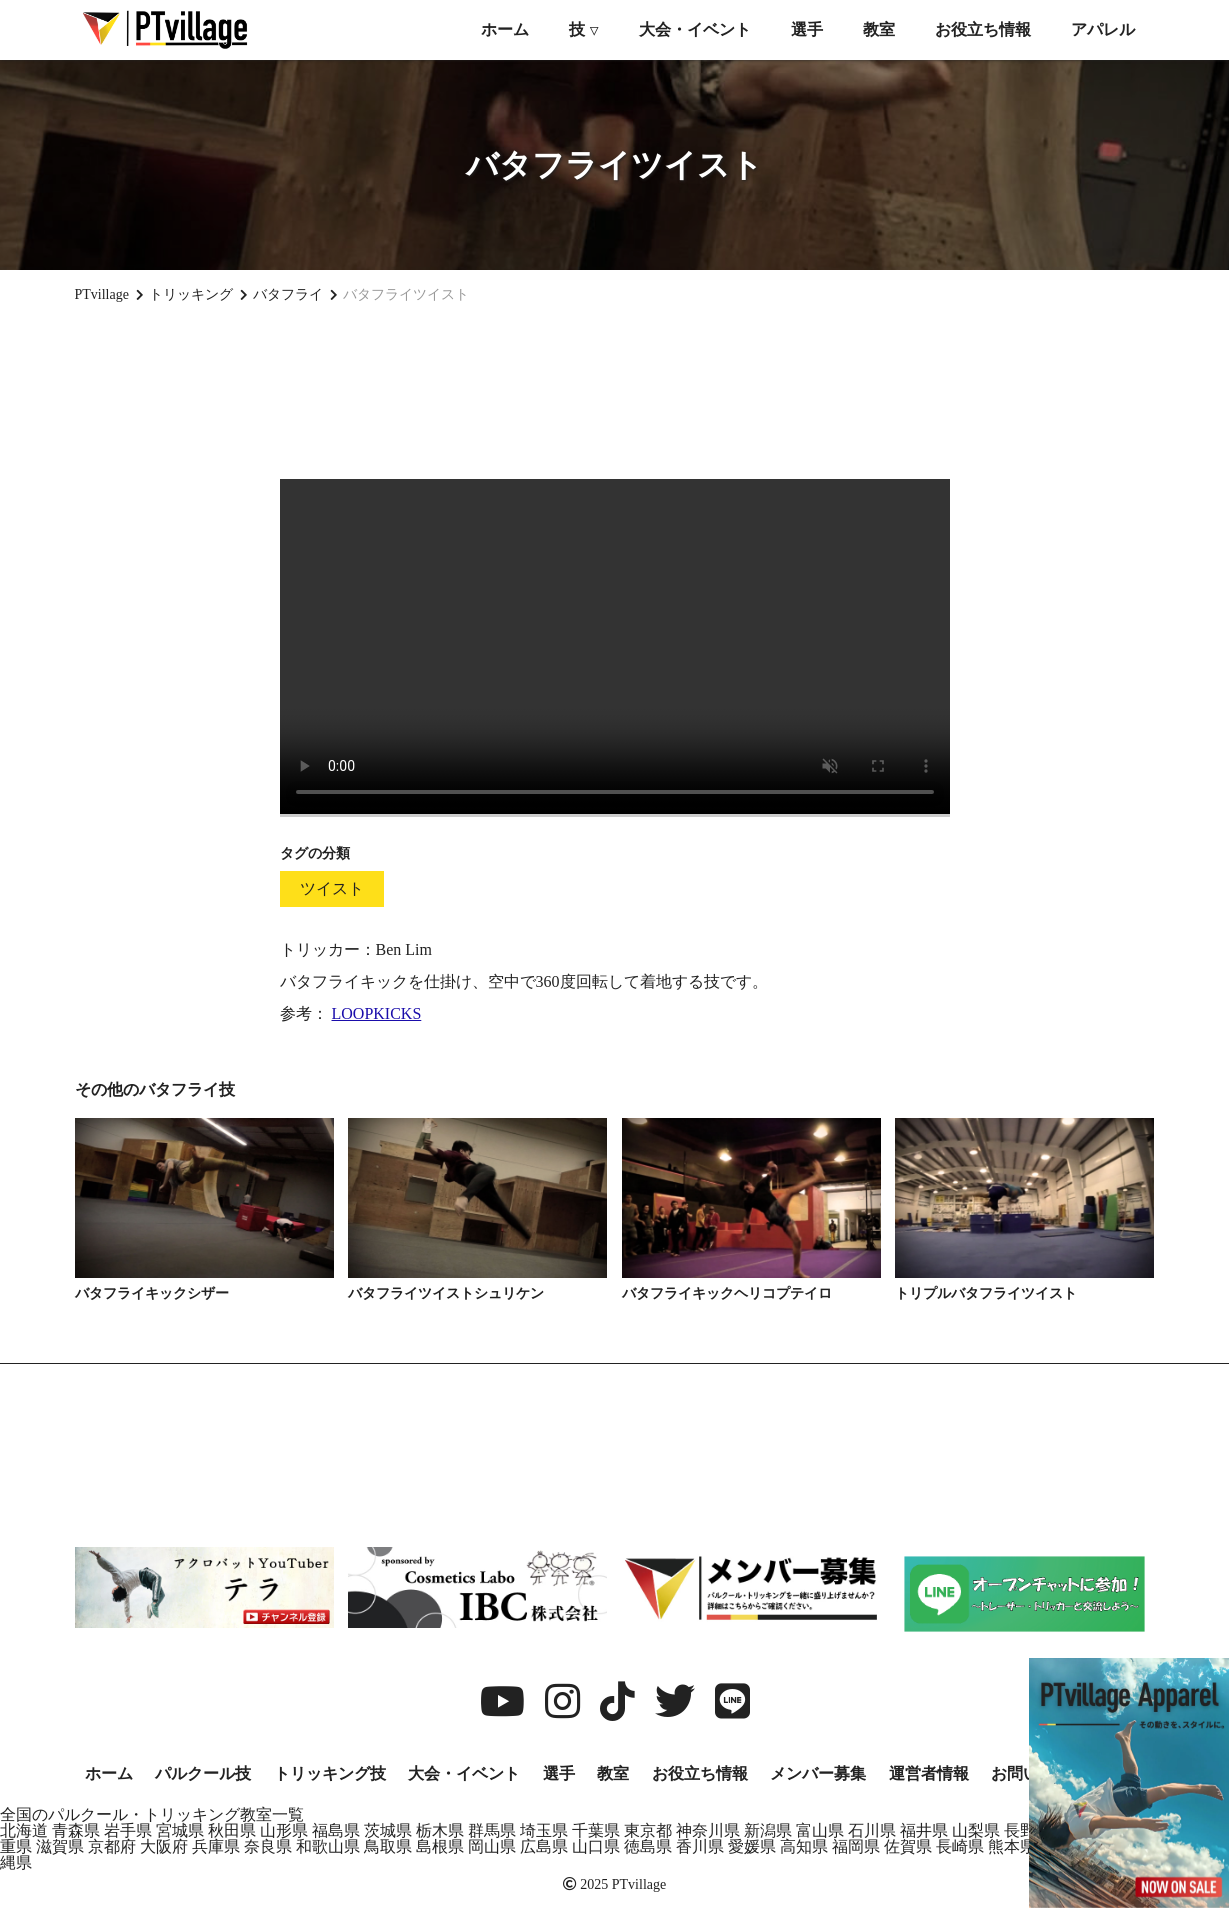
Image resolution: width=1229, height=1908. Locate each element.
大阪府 (164, 1846)
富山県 (820, 1830)
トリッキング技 (330, 1773)
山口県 (596, 1846)
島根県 (440, 1846)
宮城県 (180, 1830)
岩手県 (128, 1830)
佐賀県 (908, 1846)
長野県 (1028, 1830)
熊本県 (1012, 1846)
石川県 (872, 1830)
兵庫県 (216, 1846)
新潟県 (768, 1830)
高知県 (804, 1846)
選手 (807, 29)
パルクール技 (203, 1773)
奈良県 (268, 1846)
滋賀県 (60, 1846)
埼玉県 (544, 1830)
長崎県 (960, 1846)
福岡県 (856, 1846)
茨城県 (388, 1830)
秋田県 (232, 1830)
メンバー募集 (818, 1773)
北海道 (24, 1830)
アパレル (1103, 29)
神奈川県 (708, 1830)
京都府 (112, 1846)
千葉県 (596, 1830)
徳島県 (648, 1846)
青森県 (76, 1830)
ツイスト (332, 888)
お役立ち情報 (983, 29)
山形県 (284, 1830)
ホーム (505, 29)
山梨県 (976, 1830)
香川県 (700, 1846)
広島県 (544, 1846)
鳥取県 (388, 1846)
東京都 (648, 1830)
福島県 (336, 1830)
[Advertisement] (615, 391)
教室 (879, 29)
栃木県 (440, 1830)
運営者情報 (929, 1773)
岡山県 (492, 1846)
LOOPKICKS (377, 1013)
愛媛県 (752, 1846)
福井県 (924, 1830)
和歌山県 (328, 1846)
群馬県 (492, 1830)
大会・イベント (695, 29)
